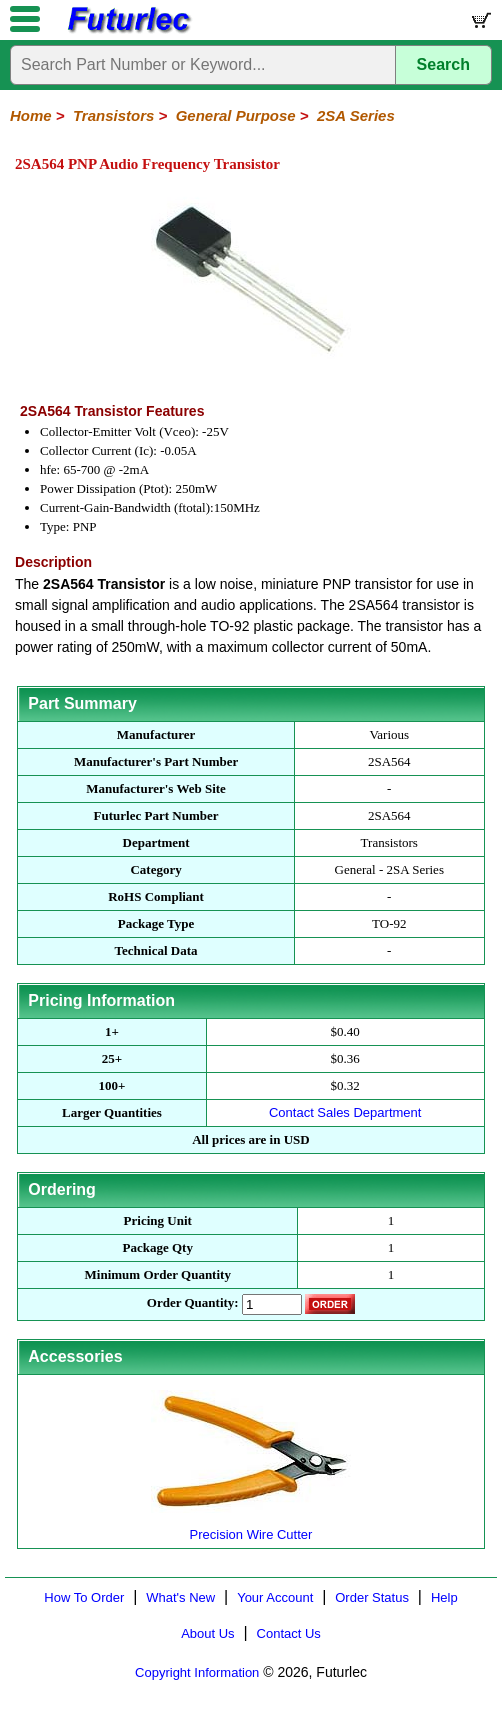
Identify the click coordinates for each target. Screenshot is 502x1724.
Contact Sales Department (345, 1112)
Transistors (113, 115)
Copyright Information (197, 1672)
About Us (207, 1633)
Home (31, 115)
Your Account (275, 1597)
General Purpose (236, 115)
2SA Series (356, 115)
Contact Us (289, 1633)
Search (443, 64)
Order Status (372, 1597)
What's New (180, 1597)
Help (444, 1597)
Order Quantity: (193, 1302)
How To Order (84, 1597)
